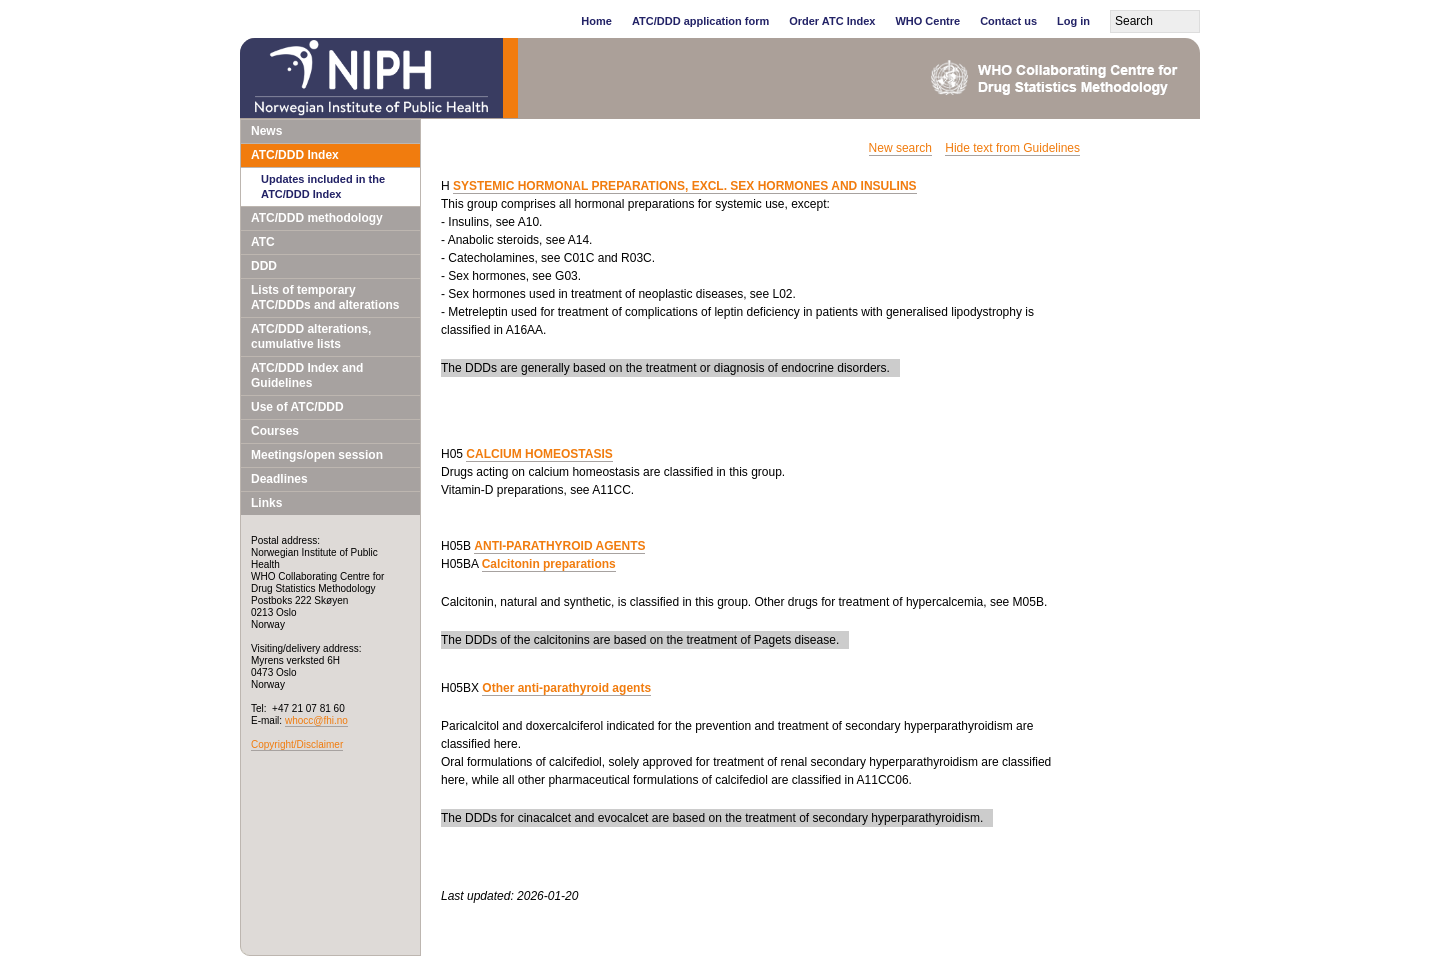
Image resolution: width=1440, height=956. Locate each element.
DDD (264, 266)
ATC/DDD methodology (317, 218)
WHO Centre (927, 21)
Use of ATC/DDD (297, 407)
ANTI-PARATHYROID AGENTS (559, 546)
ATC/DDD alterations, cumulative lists (311, 336)
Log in (1073, 21)
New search (900, 148)
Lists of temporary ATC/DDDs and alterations (325, 297)
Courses (275, 431)
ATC (263, 242)
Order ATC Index (832, 21)
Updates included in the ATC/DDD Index (323, 186)
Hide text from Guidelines (1012, 148)
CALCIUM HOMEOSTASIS (539, 454)
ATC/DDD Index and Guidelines (307, 375)
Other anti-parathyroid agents (566, 688)
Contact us (1008, 21)
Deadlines (279, 479)
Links (266, 503)
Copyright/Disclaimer (297, 744)
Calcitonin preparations (549, 564)
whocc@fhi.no (316, 720)
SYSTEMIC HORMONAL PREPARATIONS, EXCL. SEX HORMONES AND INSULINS (685, 186)
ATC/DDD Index (295, 155)
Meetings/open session (317, 455)
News (266, 131)
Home (596, 21)
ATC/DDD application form (700, 21)
